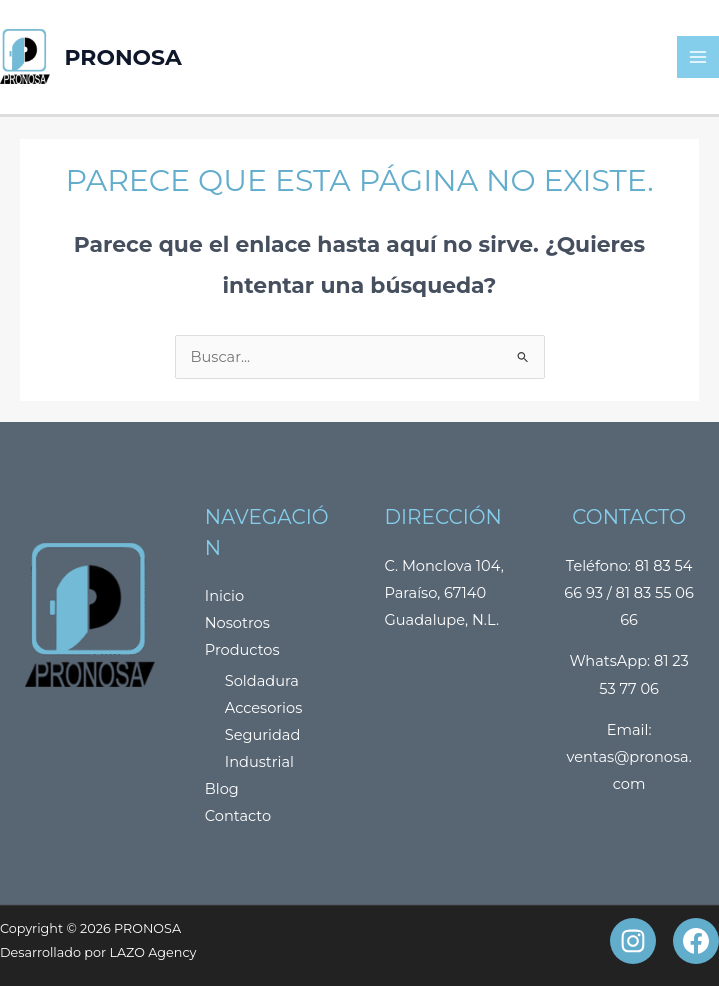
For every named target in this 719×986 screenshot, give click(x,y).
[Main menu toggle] (698, 57)
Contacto (238, 816)
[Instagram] (633, 941)
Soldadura (262, 681)
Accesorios (264, 708)
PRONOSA (123, 57)
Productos (242, 650)
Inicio (224, 596)
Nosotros (237, 623)
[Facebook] (696, 941)
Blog (222, 789)
